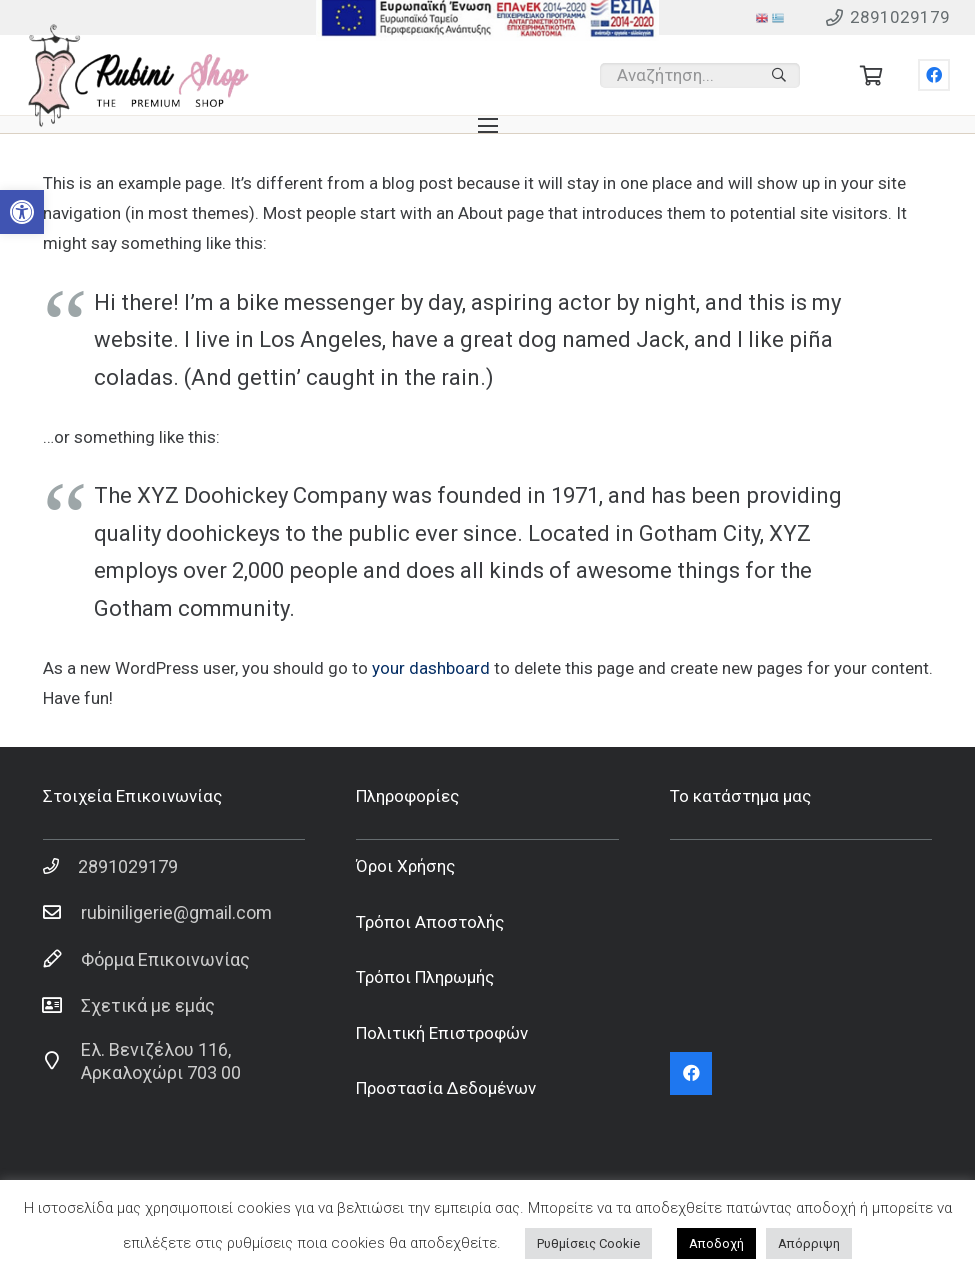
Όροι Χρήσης (405, 866)
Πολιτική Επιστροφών (442, 1033)
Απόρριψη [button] (809, 1243)
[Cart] (872, 75)
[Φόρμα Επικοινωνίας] (62, 959)
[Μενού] (487, 126)
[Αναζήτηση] (779, 75)
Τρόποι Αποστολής (430, 922)
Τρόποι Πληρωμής (425, 977)
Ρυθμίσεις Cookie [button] (588, 1243)
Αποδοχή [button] (716, 1243)
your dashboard (431, 668)
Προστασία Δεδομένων (446, 1088)
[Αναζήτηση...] (700, 75)
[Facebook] (934, 75)
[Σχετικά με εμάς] (62, 1006)
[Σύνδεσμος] (138, 75)
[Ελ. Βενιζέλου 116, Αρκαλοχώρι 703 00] (62, 1061)
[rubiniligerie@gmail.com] (62, 913)
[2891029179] (61, 866)
